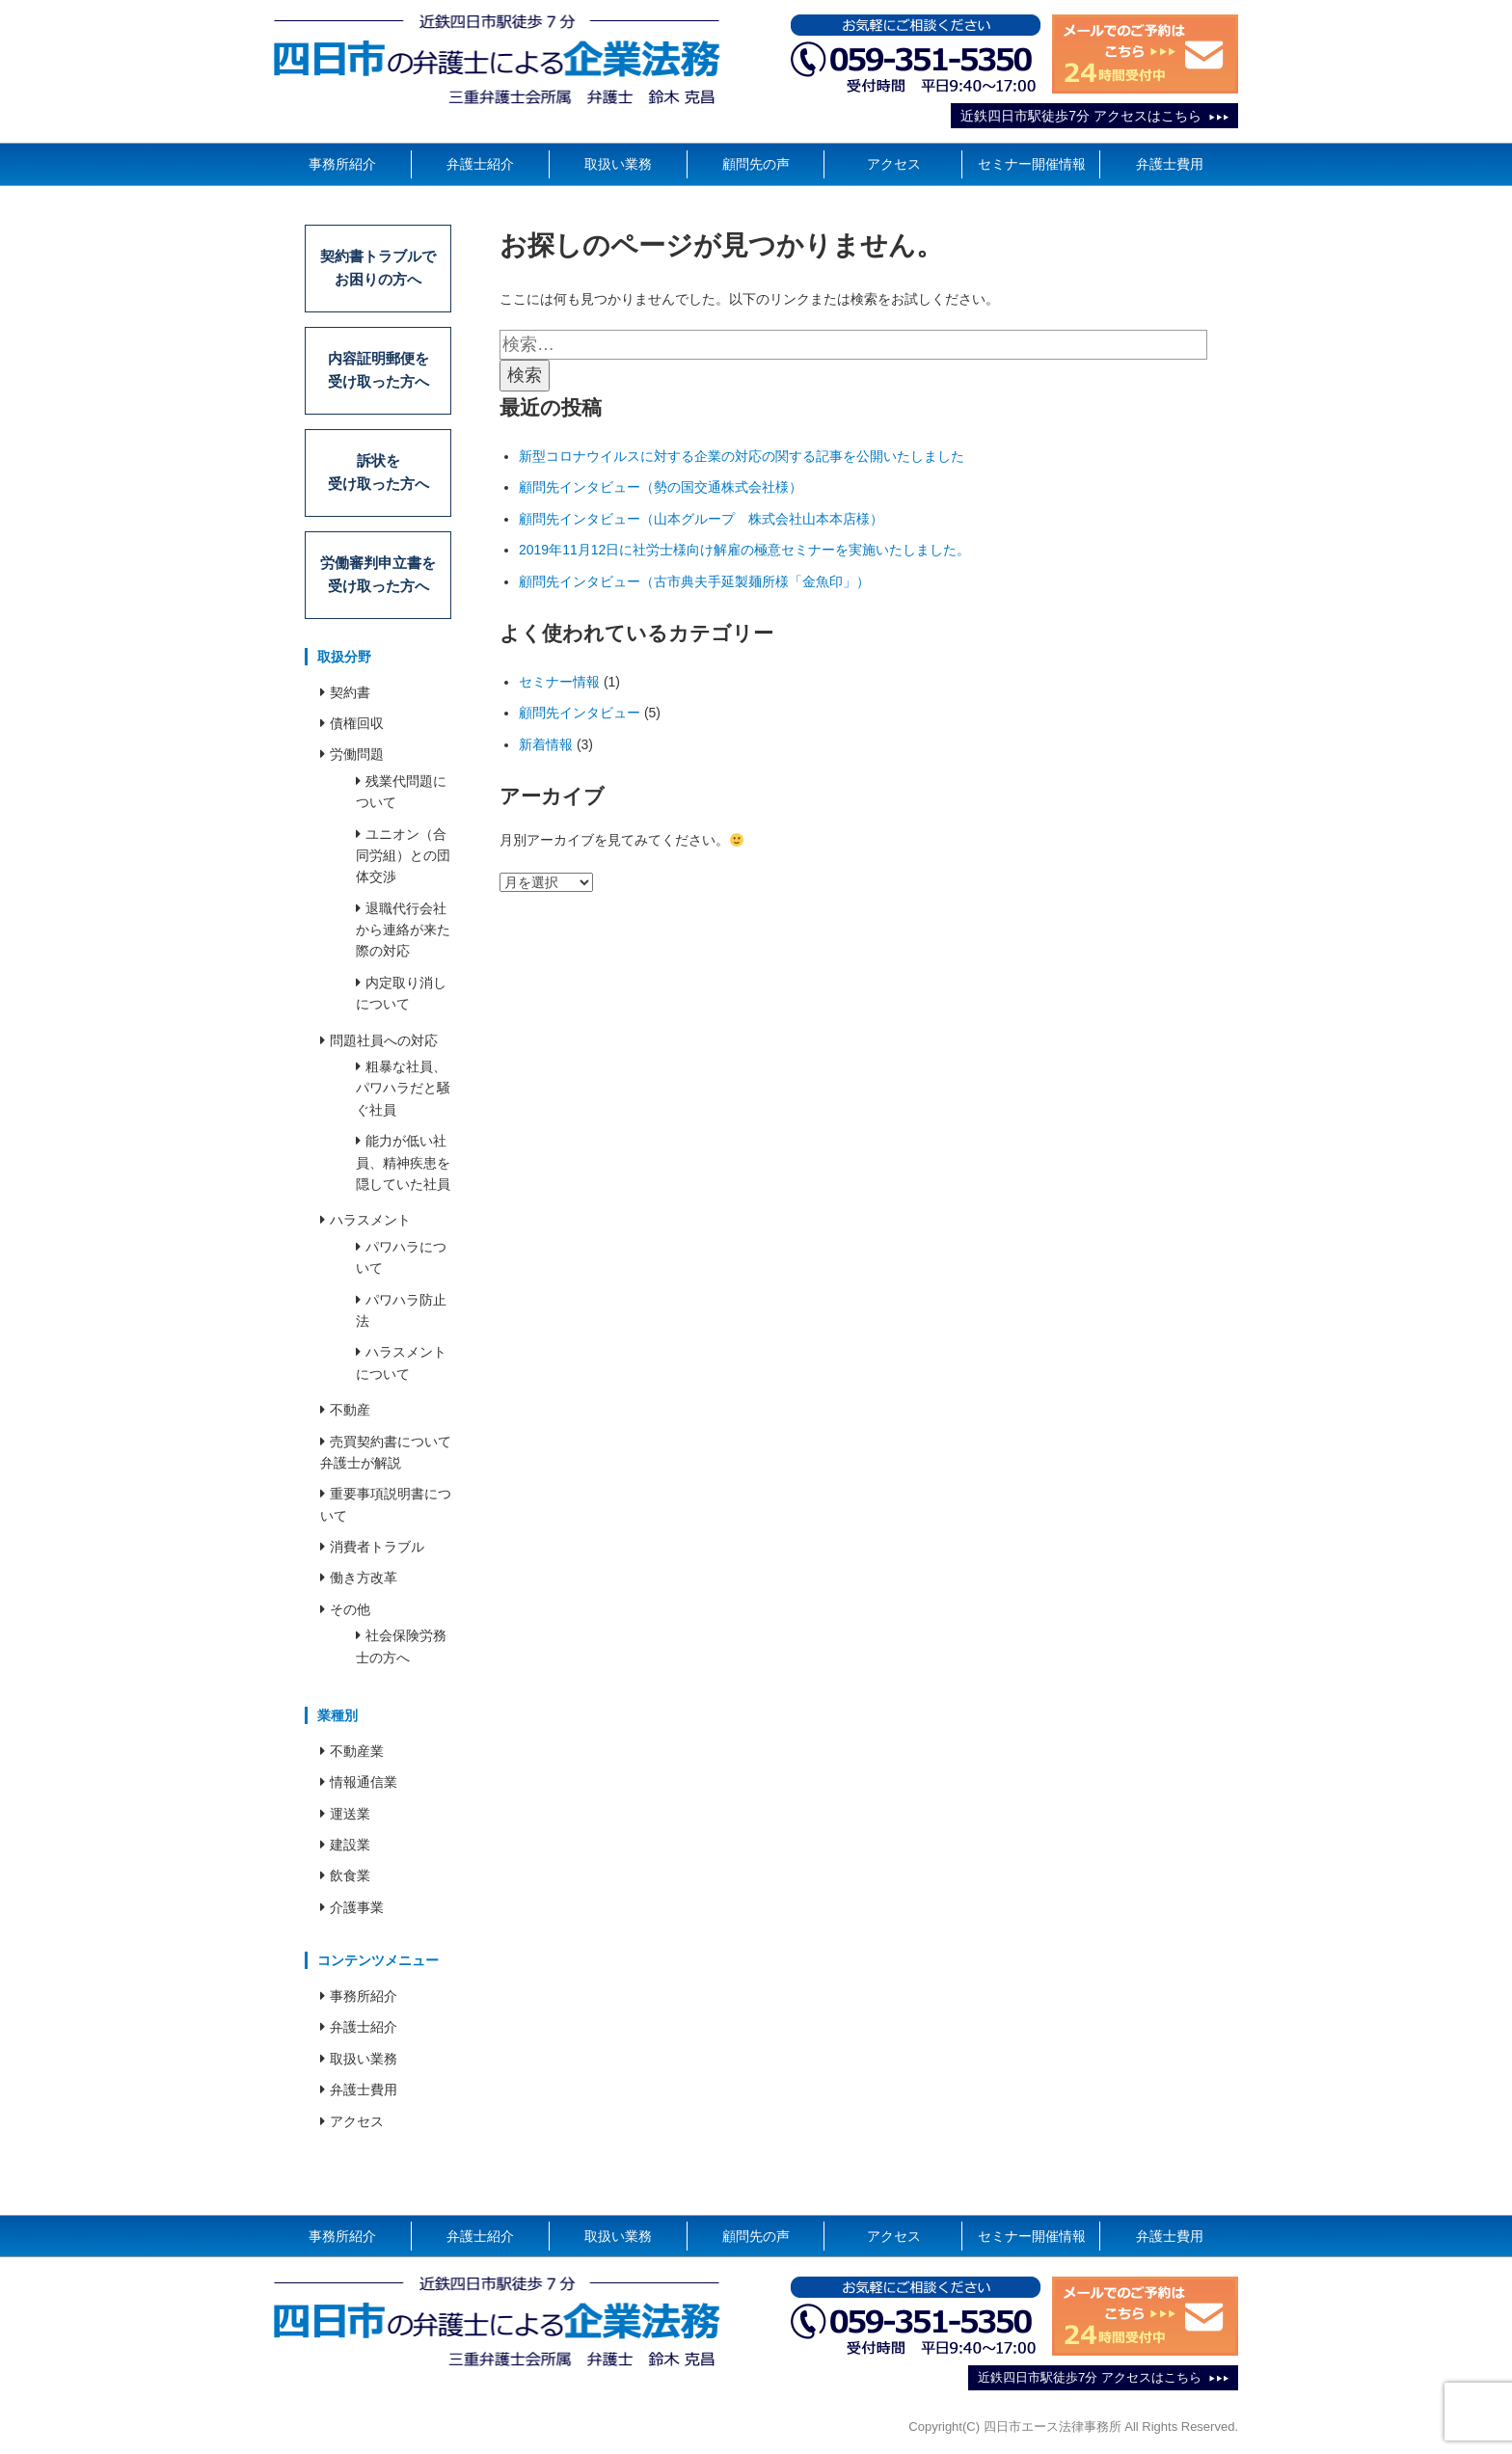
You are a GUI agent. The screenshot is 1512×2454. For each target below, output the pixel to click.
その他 (350, 1618)
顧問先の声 (756, 164)
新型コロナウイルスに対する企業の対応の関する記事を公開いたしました (741, 456)
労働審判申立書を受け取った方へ (378, 582)
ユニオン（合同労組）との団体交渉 (403, 863)
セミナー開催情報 (1032, 164)
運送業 (350, 1821)
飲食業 (350, 1884)
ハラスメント (370, 1228)
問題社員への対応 (384, 1048)
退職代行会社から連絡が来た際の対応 (403, 937)
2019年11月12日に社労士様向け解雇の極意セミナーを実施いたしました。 (744, 549)
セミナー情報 (559, 681)
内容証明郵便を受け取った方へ (378, 373)
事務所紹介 (342, 164)
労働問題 (357, 762)
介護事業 (357, 1916)
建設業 (350, 1853)
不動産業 (357, 1759)
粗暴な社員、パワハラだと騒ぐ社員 (403, 1096)
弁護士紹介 (480, 164)
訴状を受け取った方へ (378, 478)
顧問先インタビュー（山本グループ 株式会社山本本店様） (701, 518)
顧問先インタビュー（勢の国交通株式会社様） (660, 487)
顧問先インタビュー (579, 712)
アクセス (894, 164)
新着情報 (546, 744)
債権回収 (357, 732)
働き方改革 (363, 1586)
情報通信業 (363, 1790)
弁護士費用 (1169, 164)
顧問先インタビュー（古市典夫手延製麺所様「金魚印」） (694, 581)
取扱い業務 (618, 164)
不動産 (350, 1418)
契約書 (350, 700)
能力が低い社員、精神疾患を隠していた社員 (403, 1171)
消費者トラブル (377, 1555)
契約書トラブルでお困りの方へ (378, 269)
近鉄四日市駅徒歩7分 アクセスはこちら (1081, 115)
